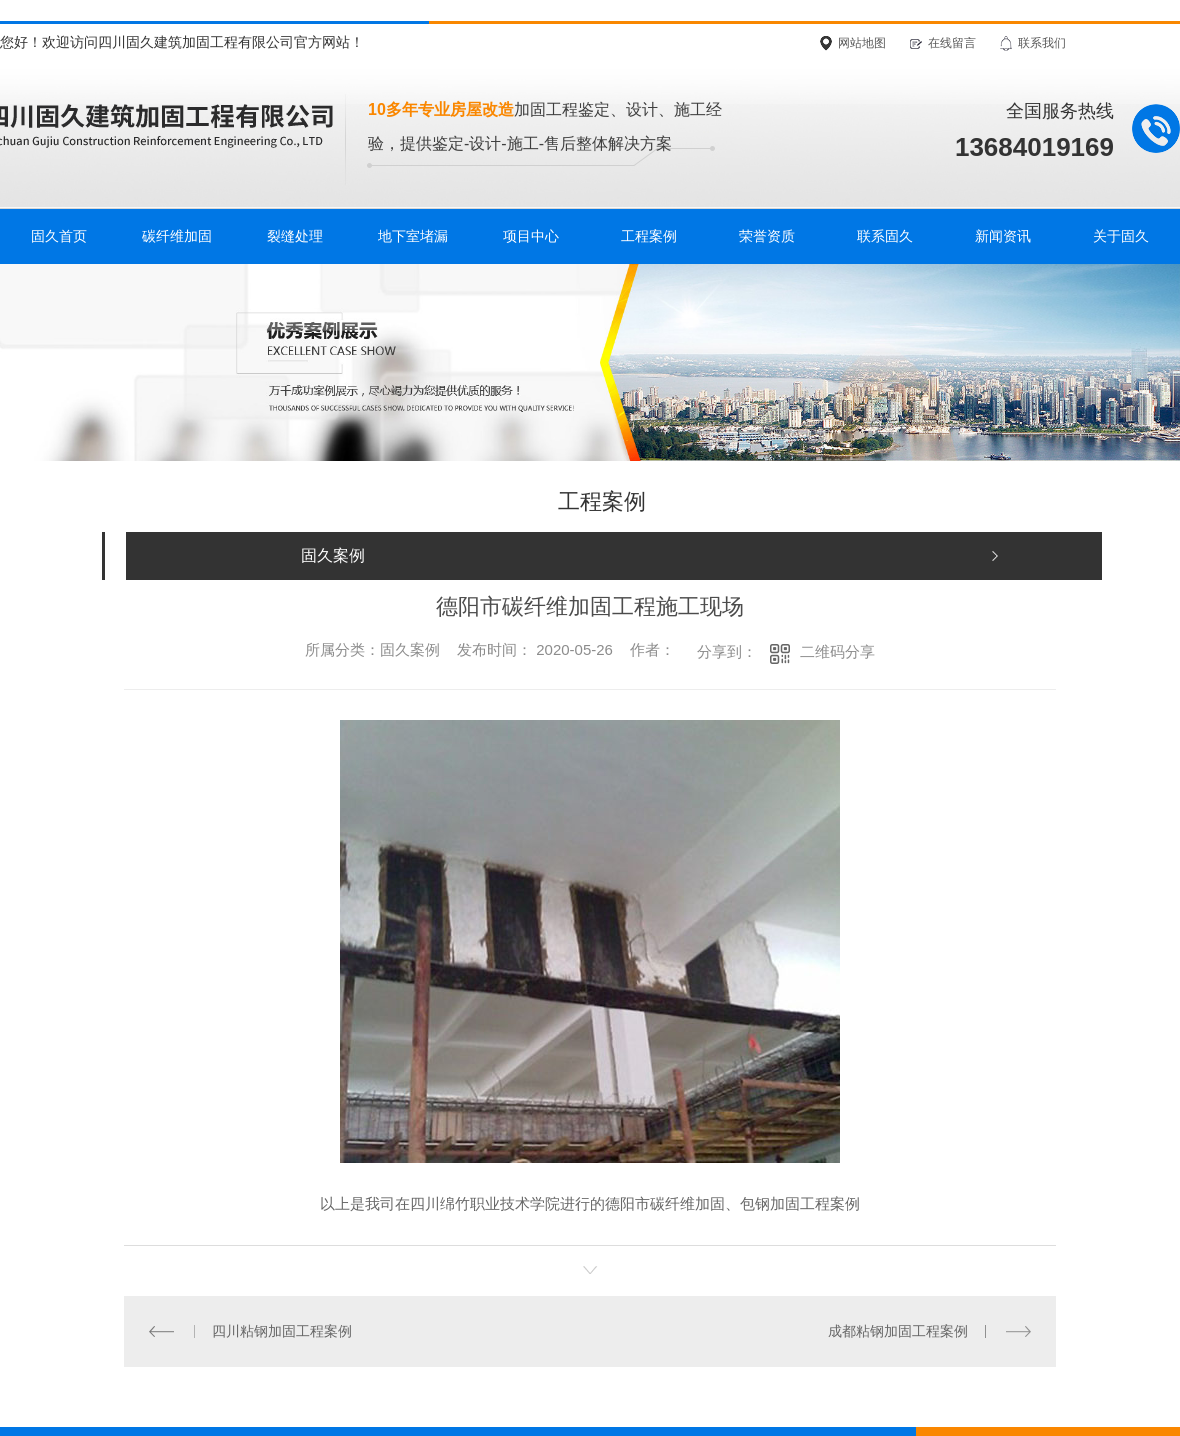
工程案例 (649, 236)
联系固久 (885, 236)
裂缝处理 (295, 236)
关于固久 (1121, 236)
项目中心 (531, 236)
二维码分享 (837, 651)
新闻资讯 (1003, 236)
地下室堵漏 (413, 236)
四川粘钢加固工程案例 (282, 1331)
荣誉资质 (767, 236)
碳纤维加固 (177, 236)
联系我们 (1042, 43)
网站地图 (862, 43)
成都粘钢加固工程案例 (898, 1331)
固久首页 (59, 236)
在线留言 (952, 43)
